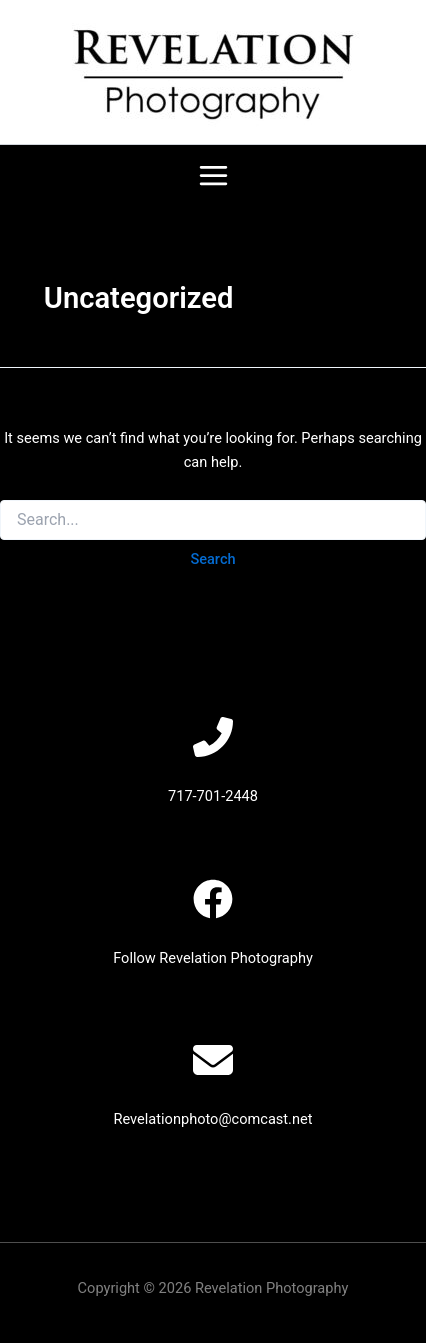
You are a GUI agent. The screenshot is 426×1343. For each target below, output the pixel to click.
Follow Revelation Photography (213, 958)
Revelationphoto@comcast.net (212, 1119)
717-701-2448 (213, 796)
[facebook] (213, 899)
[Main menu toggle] (213, 175)
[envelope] (213, 1060)
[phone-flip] (213, 737)
